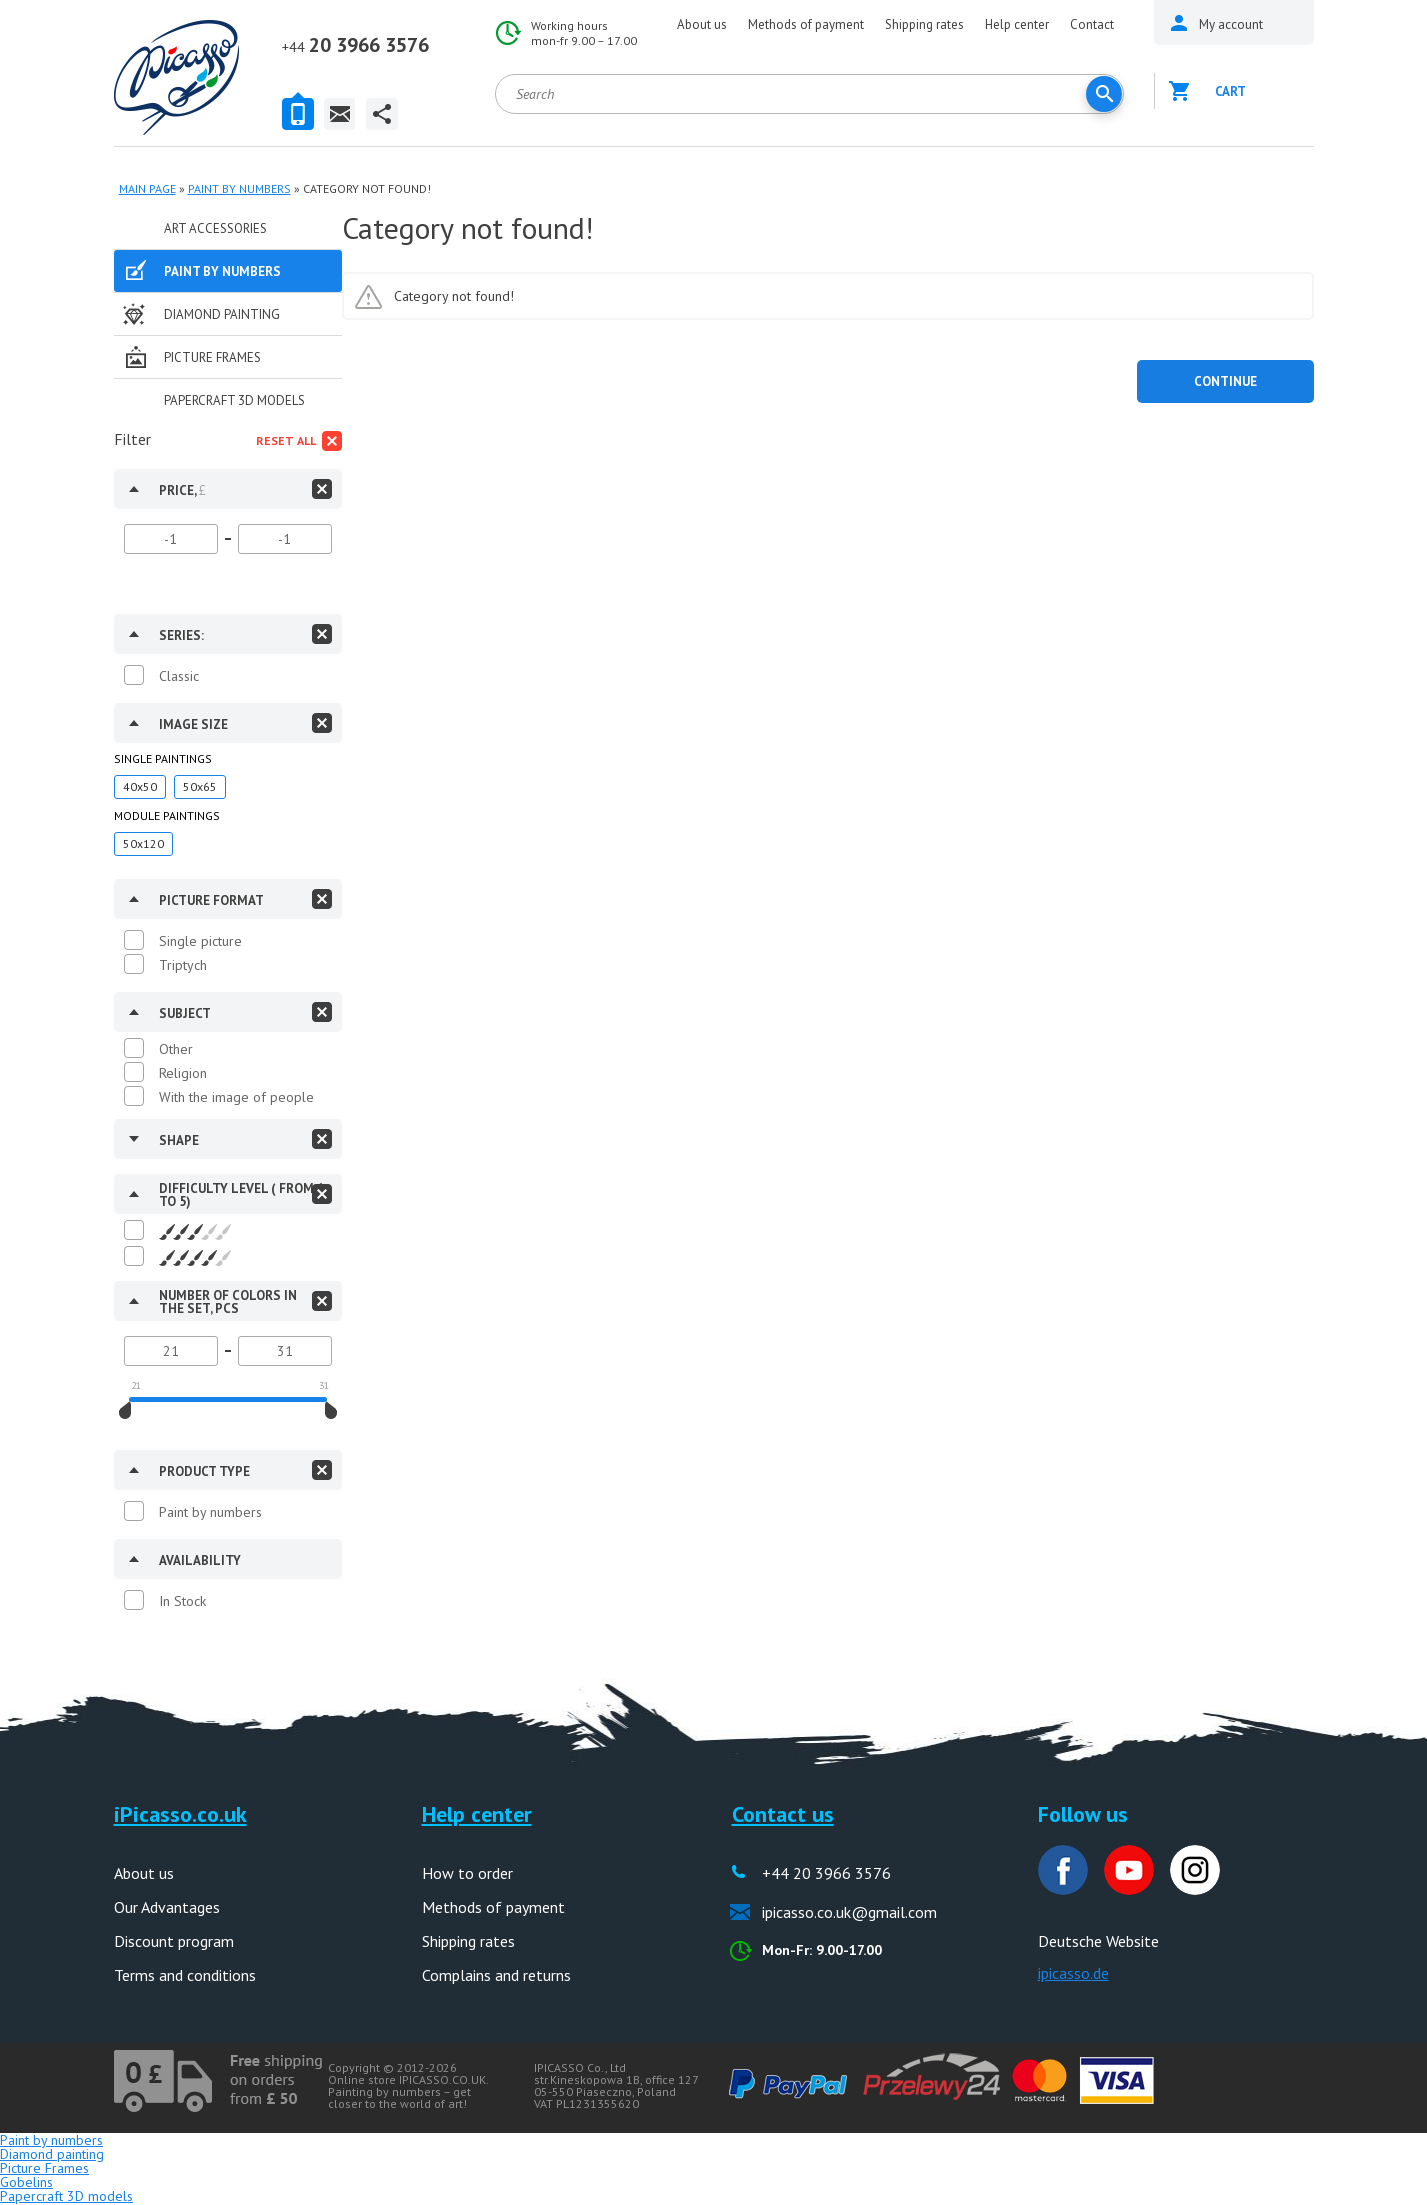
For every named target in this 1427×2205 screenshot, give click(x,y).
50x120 (143, 843)
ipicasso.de (1073, 1973)
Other (176, 1049)
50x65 (200, 786)
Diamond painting (222, 314)
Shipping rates (924, 24)
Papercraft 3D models (234, 400)
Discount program (174, 1941)
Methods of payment (806, 24)
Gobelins (26, 2182)
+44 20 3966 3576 (826, 1873)
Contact (1092, 24)
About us (702, 24)
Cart (1230, 91)
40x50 (140, 786)
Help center (1017, 24)
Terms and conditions (185, 1975)
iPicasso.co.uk (180, 1814)
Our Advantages (167, 1907)
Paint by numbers (239, 188)
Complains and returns (496, 1975)
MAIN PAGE (147, 188)
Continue (1225, 381)
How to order (467, 1873)
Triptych (183, 965)
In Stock (182, 1601)
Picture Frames (212, 357)
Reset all (286, 441)
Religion (183, 1073)
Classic (179, 676)
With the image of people (236, 1097)
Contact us (783, 1814)
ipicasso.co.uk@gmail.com (849, 1912)
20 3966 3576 (355, 45)
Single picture (200, 941)
